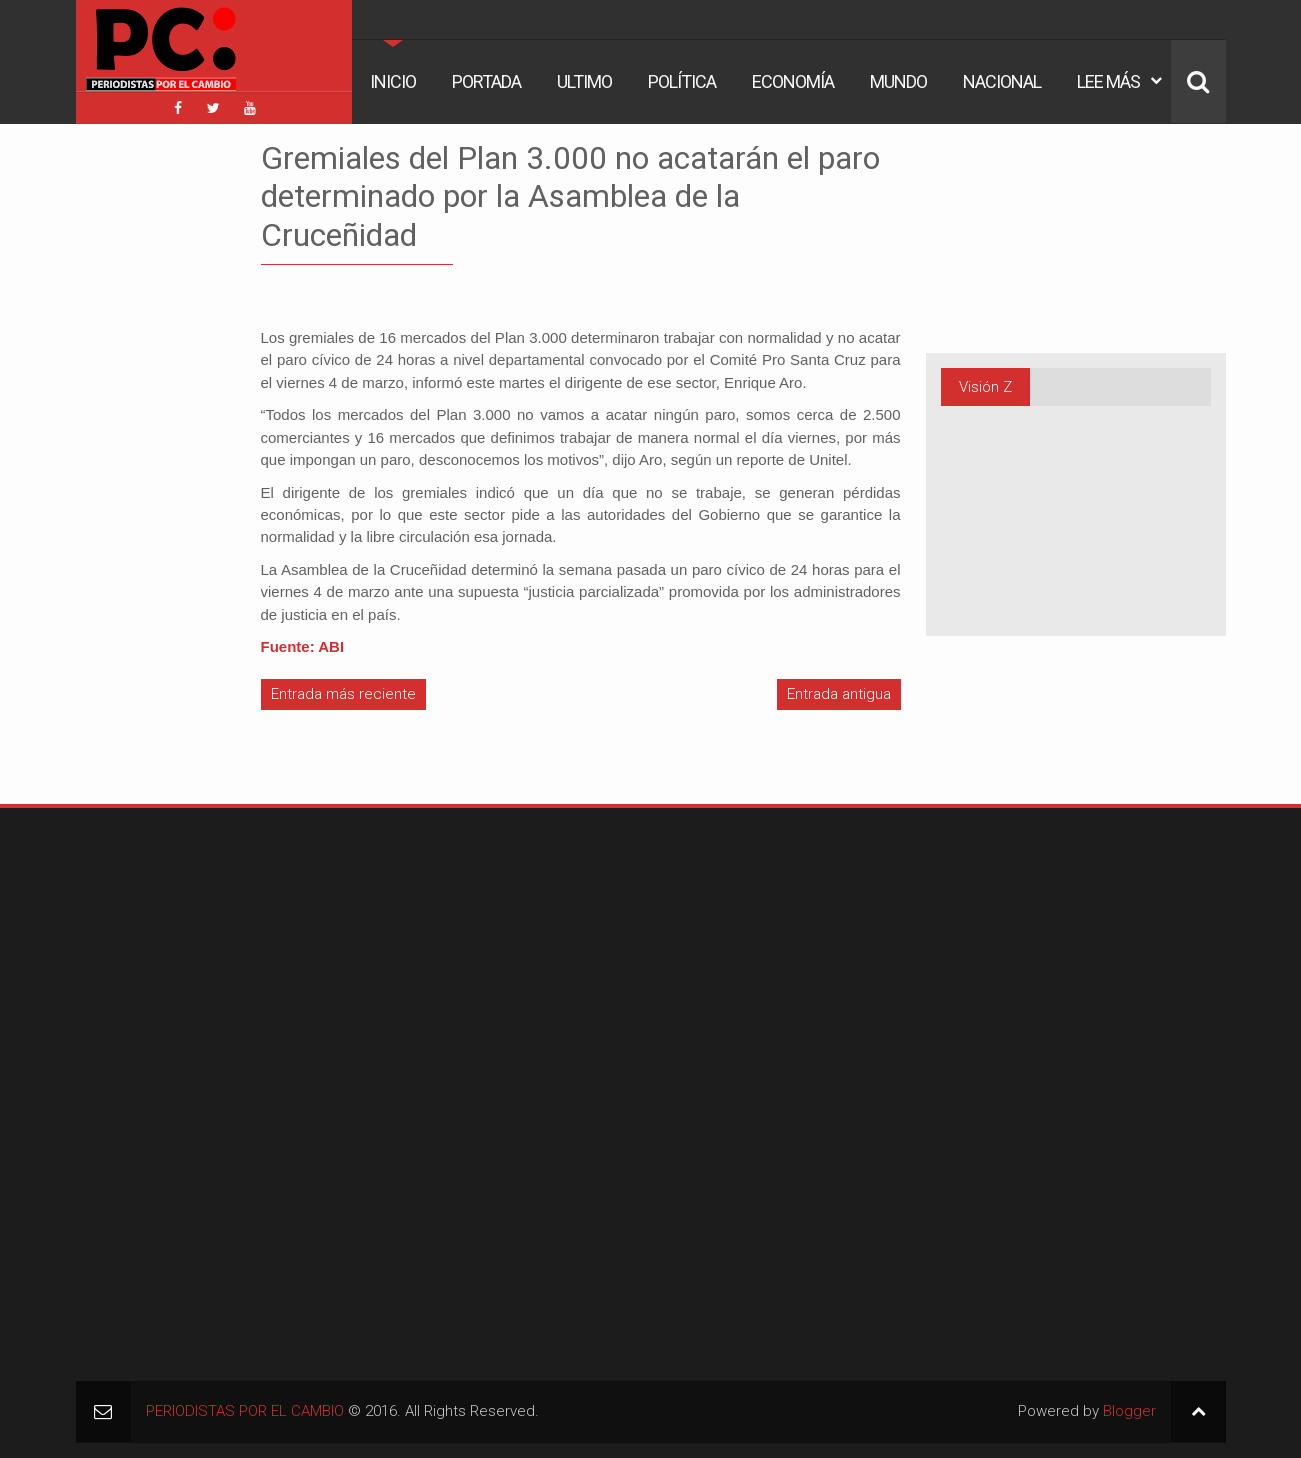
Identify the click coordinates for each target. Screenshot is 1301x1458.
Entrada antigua (839, 694)
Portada (486, 81)
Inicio (393, 81)
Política (682, 81)
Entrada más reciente (343, 694)
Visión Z (985, 387)
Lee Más (1108, 81)
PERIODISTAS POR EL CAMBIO (245, 1411)
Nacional (1002, 81)
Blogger (1129, 1411)
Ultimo (584, 81)
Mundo (898, 81)
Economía (793, 81)
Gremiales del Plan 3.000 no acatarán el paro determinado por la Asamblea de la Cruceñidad (570, 196)
